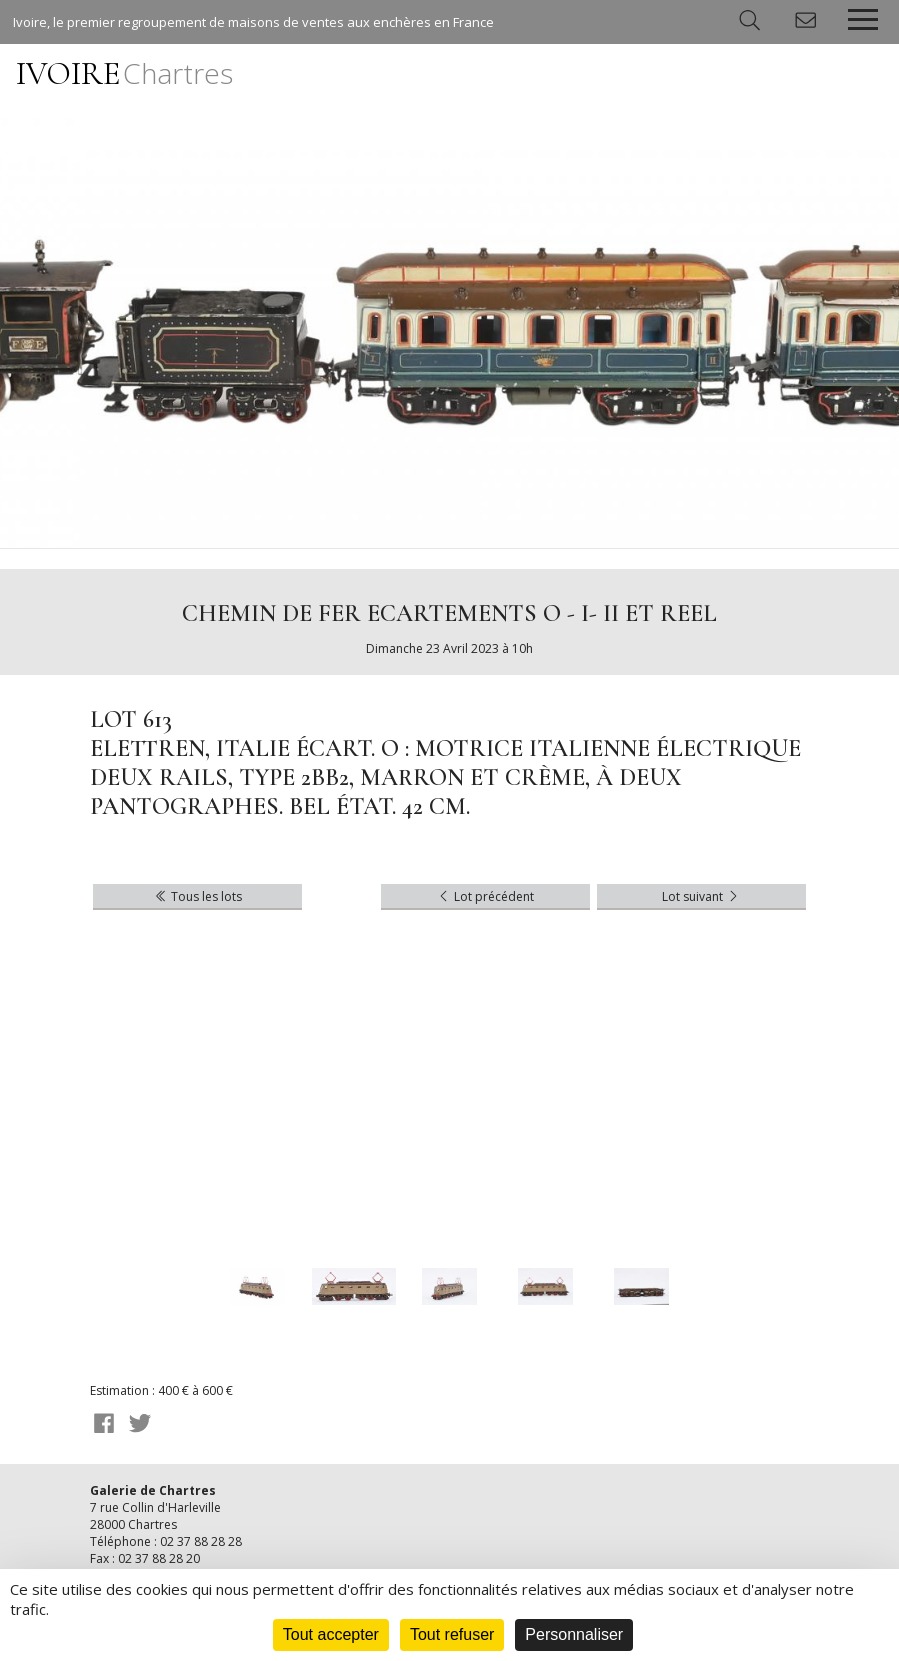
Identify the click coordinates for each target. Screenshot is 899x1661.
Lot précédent (485, 896)
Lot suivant (701, 896)
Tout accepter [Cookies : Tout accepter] (331, 1634)
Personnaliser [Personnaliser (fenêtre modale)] (574, 1634)
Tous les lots (197, 896)
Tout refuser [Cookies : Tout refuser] (452, 1634)
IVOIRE (124, 73)
